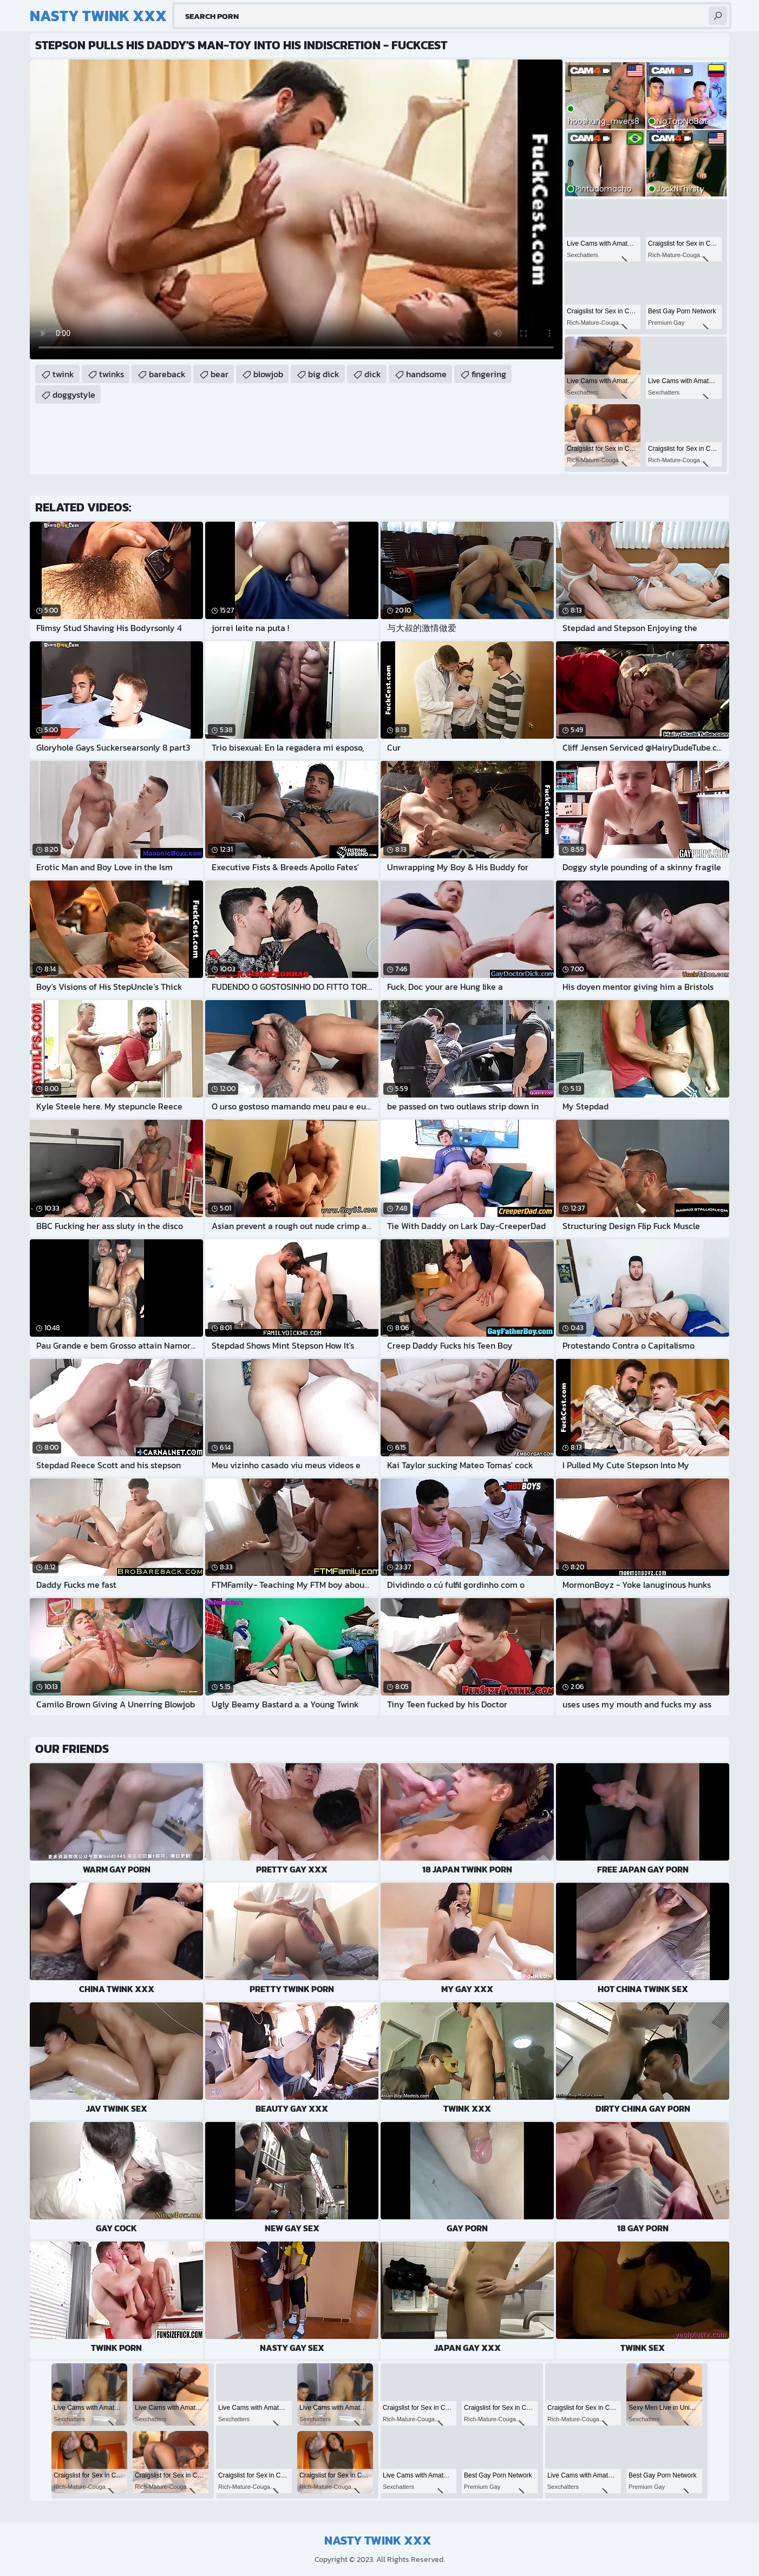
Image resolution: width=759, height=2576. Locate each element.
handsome (426, 373)
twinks (111, 373)
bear (219, 373)
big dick (323, 373)
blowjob (268, 373)
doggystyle (74, 394)
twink (63, 373)
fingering (489, 373)
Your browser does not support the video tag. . (296, 209)
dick (372, 373)
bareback (167, 373)
